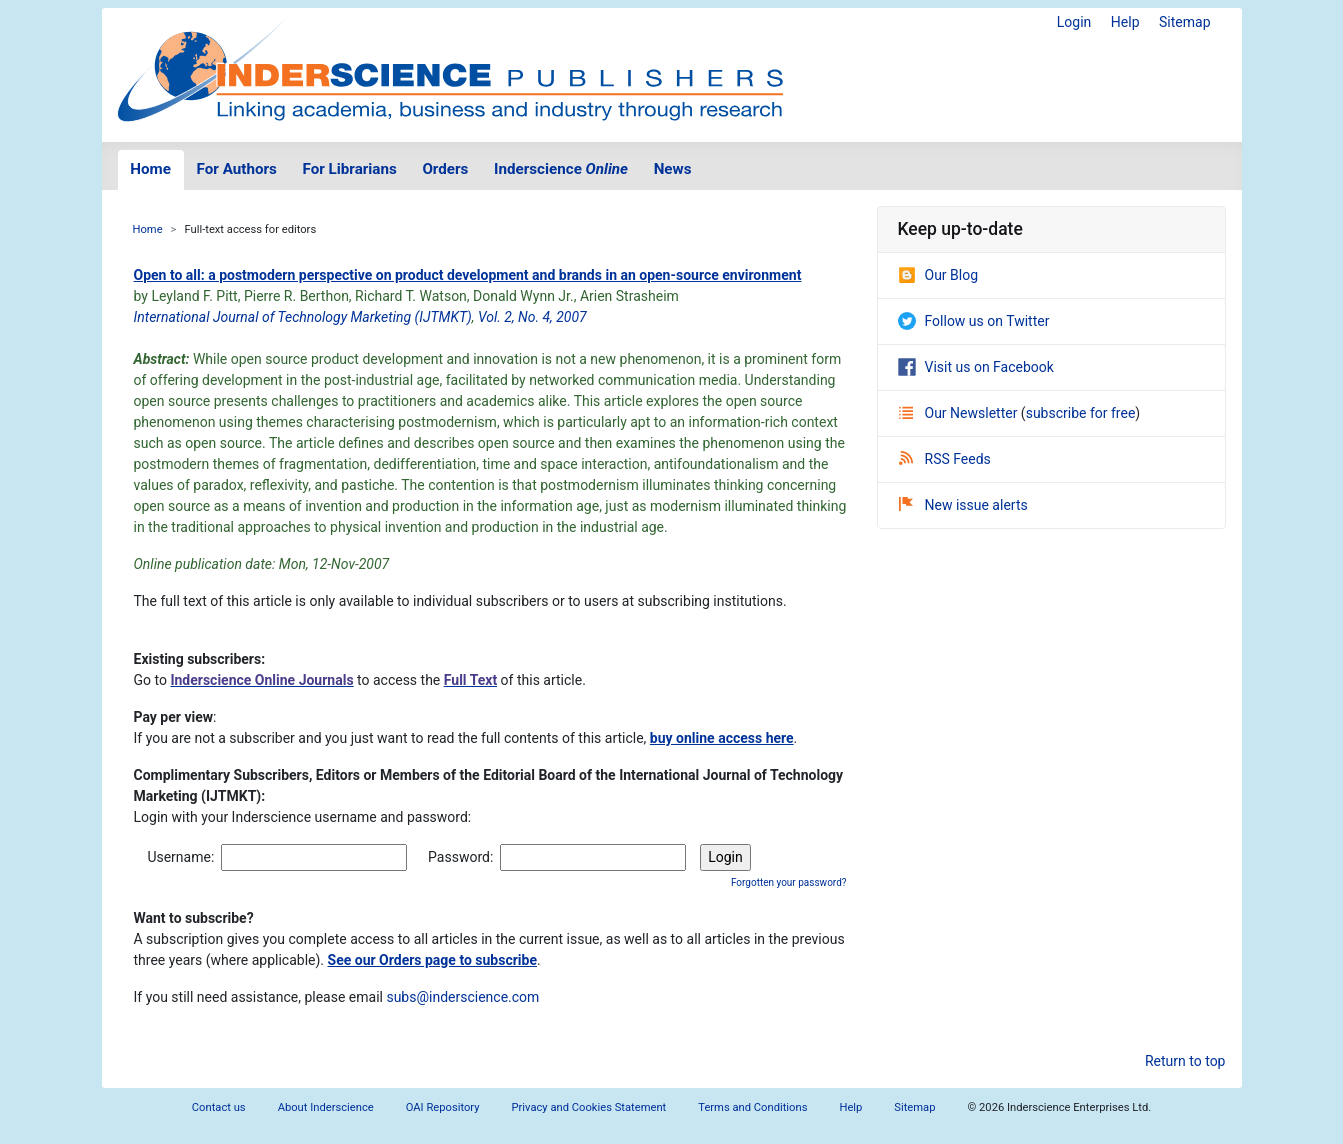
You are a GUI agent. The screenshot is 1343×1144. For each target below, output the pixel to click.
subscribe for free (1081, 413)
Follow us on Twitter (974, 321)
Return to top (1185, 1061)
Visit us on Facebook (976, 367)
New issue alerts (963, 505)
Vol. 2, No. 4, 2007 (532, 317)
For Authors (237, 169)
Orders (445, 169)
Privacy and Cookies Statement (589, 1107)
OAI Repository (443, 1107)
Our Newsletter (960, 413)
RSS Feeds (945, 459)
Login (1074, 22)
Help (1125, 22)
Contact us (219, 1107)
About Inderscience (326, 1107)
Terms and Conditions (752, 1107)
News (673, 169)
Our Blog (938, 275)
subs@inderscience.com (462, 997)
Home (150, 169)
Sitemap (1184, 22)
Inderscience (561, 169)
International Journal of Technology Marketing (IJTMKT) (303, 317)
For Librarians (349, 169)
